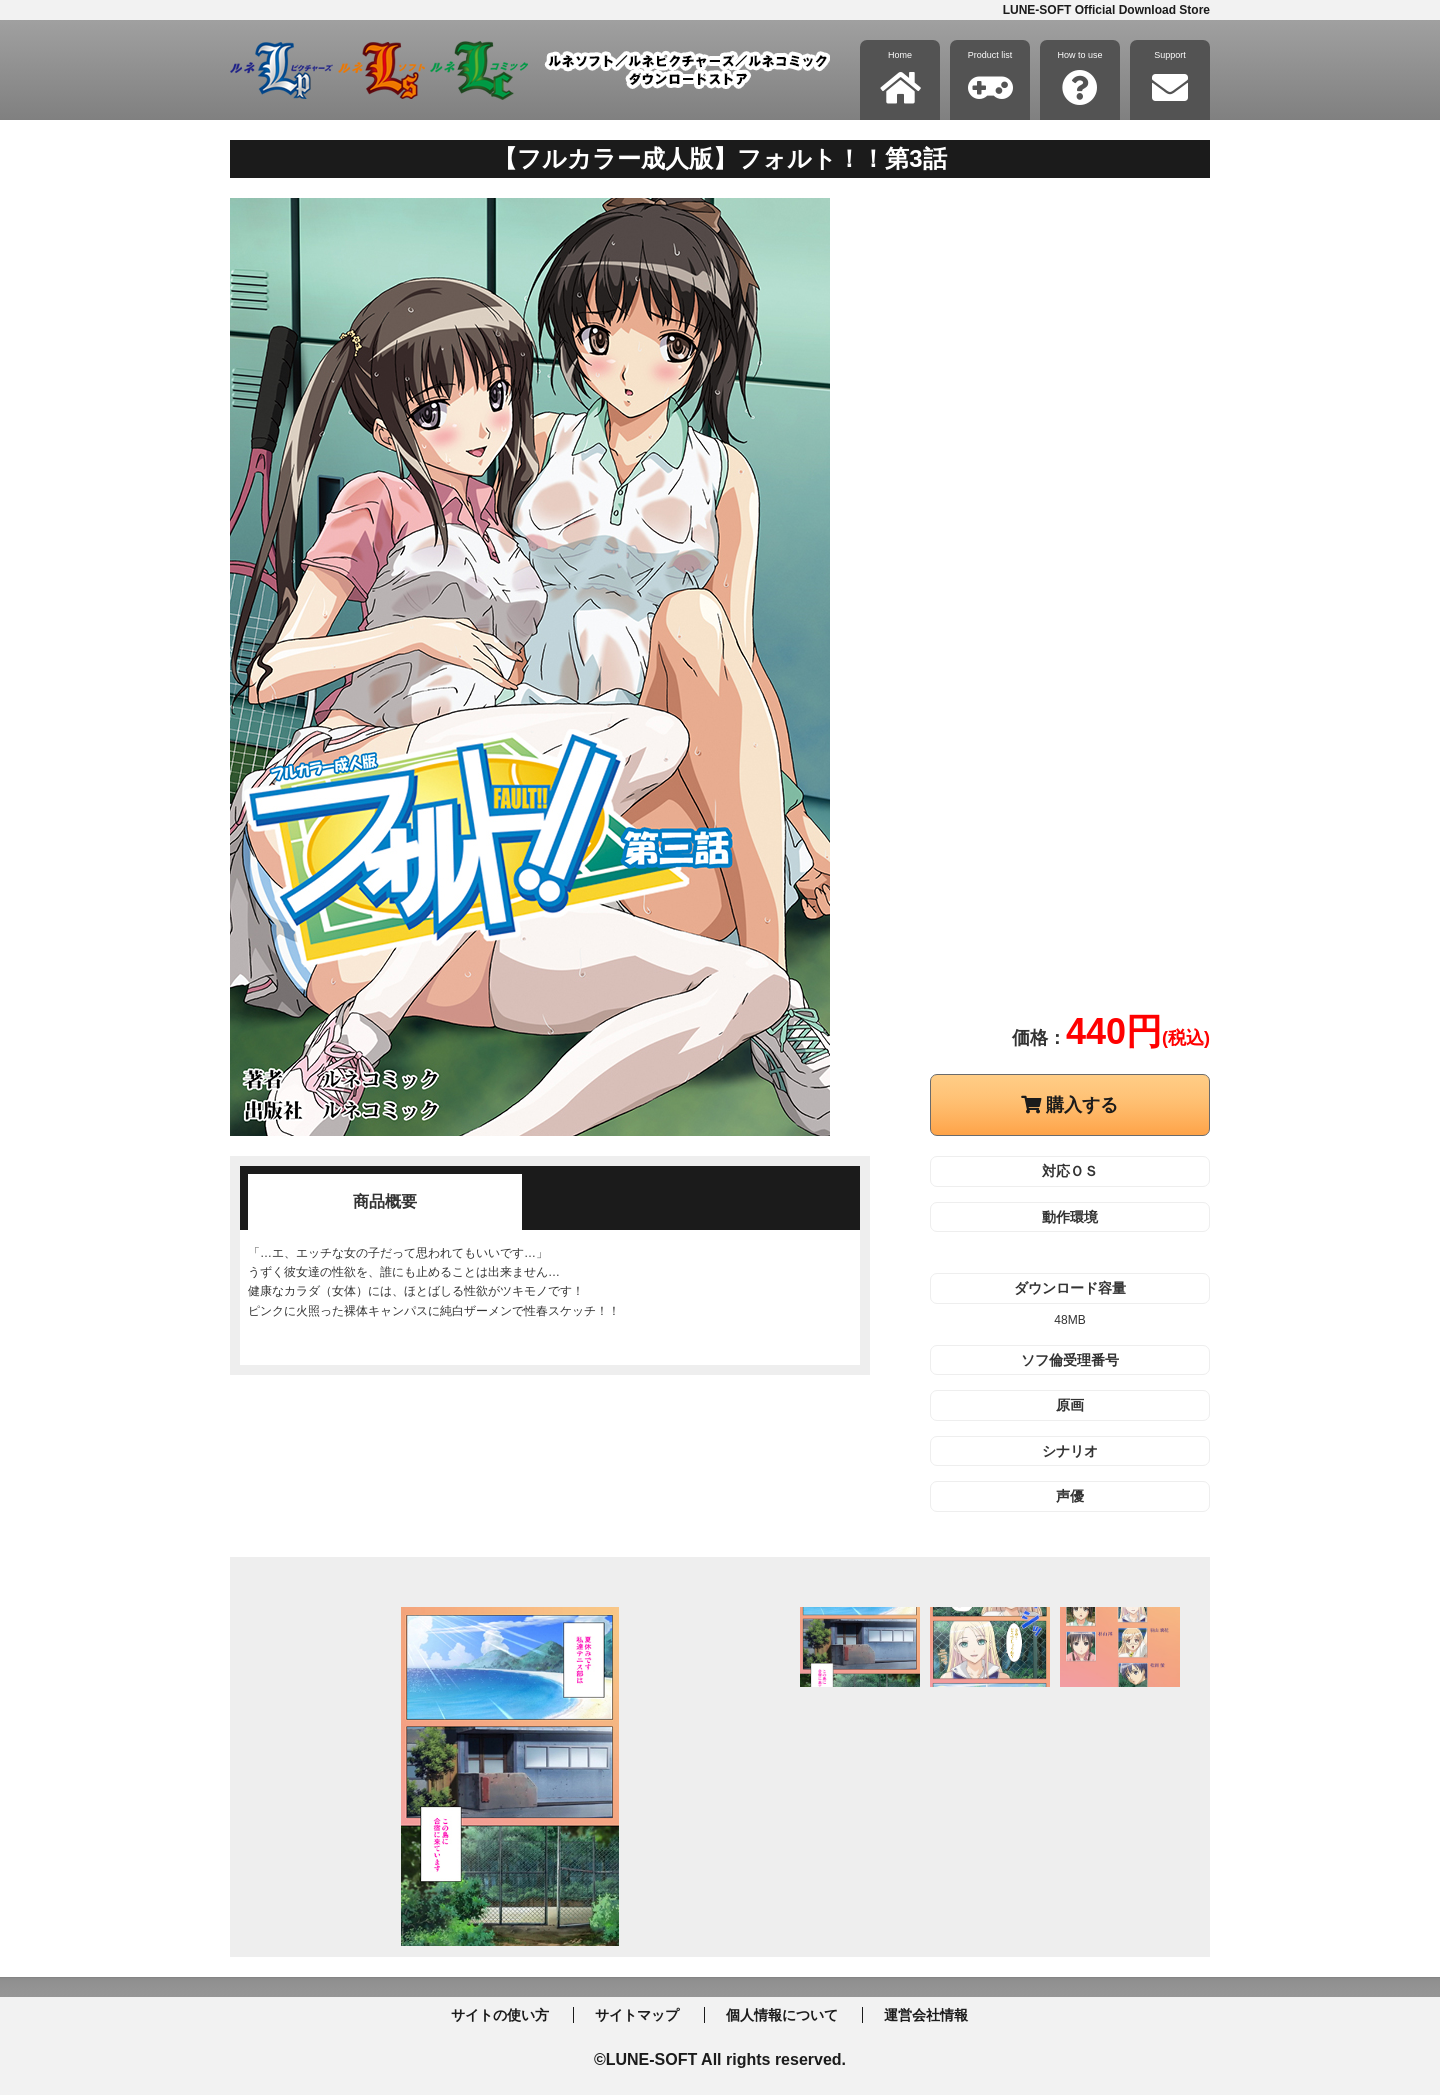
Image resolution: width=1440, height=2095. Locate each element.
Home (900, 78)
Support (1170, 78)
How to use (1079, 78)
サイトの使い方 (500, 2015)
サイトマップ (637, 2015)
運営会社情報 (926, 2015)
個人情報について (782, 2015)
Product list (990, 78)
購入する (1069, 1105)
